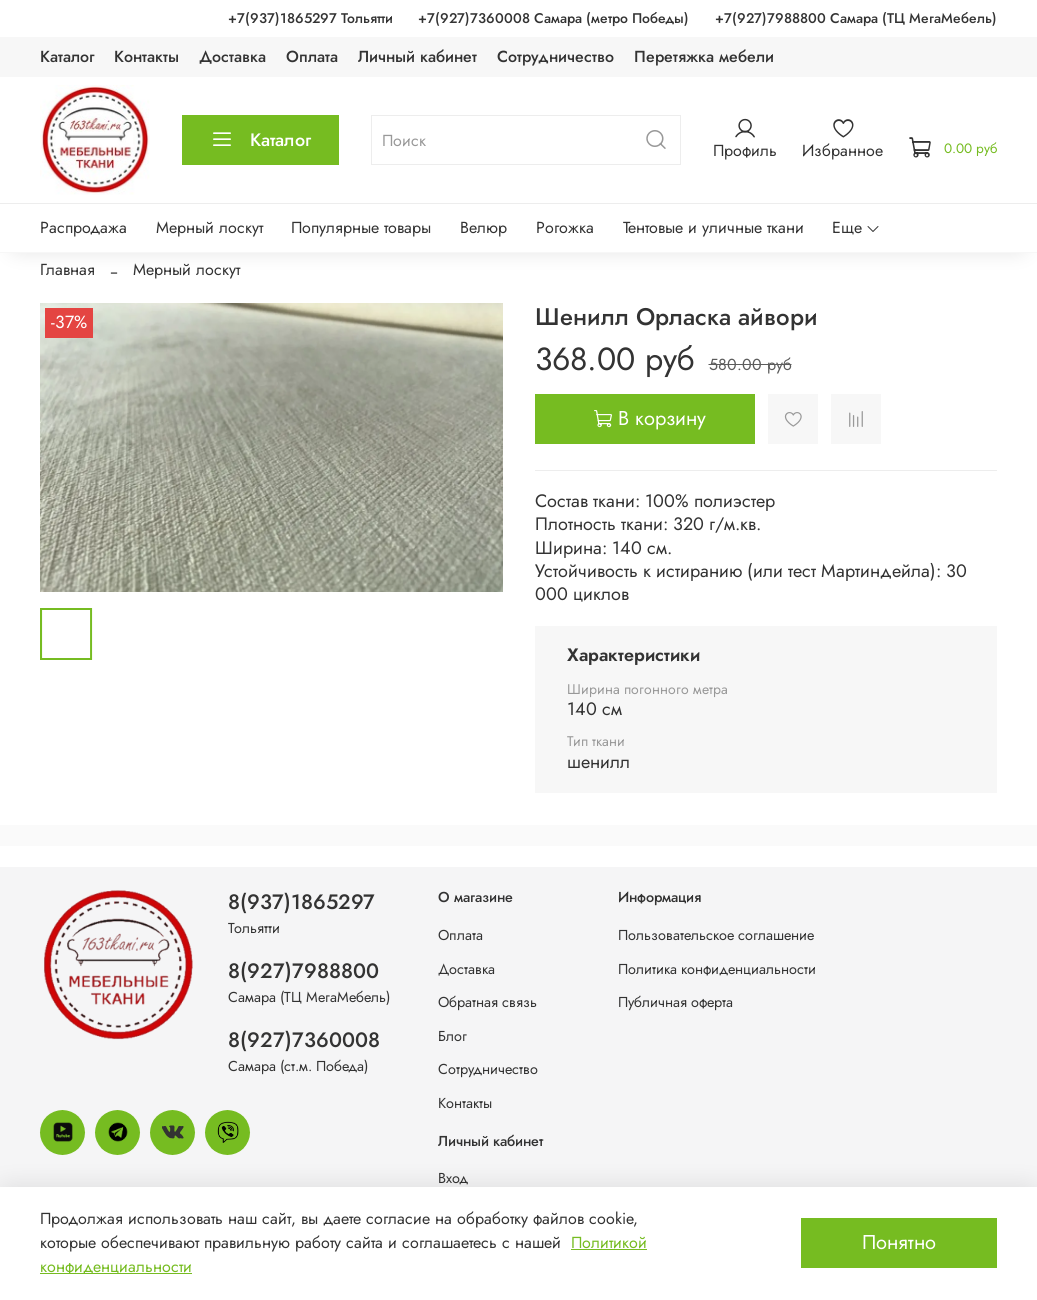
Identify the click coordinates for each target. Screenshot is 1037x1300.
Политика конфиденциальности (717, 969)
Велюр (483, 227)
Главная (67, 269)
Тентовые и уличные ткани (713, 227)
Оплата (312, 56)
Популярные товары (361, 227)
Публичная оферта (675, 1002)
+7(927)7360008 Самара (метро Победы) (553, 18)
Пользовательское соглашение (716, 935)
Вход (453, 1178)
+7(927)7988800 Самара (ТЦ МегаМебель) (856, 18)
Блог (452, 1036)
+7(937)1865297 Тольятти (310, 18)
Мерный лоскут (209, 227)
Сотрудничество (555, 56)
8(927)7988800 (303, 971)
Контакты (146, 56)
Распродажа (83, 227)
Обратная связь (487, 1002)
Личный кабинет (417, 56)
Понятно (899, 1242)
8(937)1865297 (301, 902)
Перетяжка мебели (704, 56)
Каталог (67, 56)
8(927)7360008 (304, 1040)
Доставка (232, 56)
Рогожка (565, 227)
